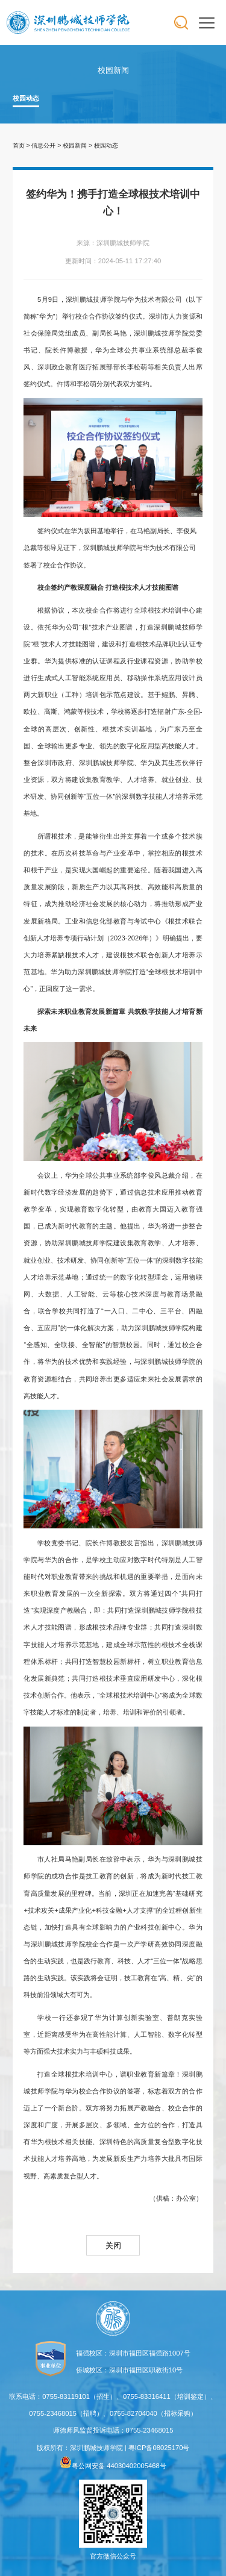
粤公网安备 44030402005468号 (113, 2465)
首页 (19, 145)
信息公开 (43, 145)
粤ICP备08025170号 (159, 2447)
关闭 (113, 2245)
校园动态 (26, 98)
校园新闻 (75, 145)
